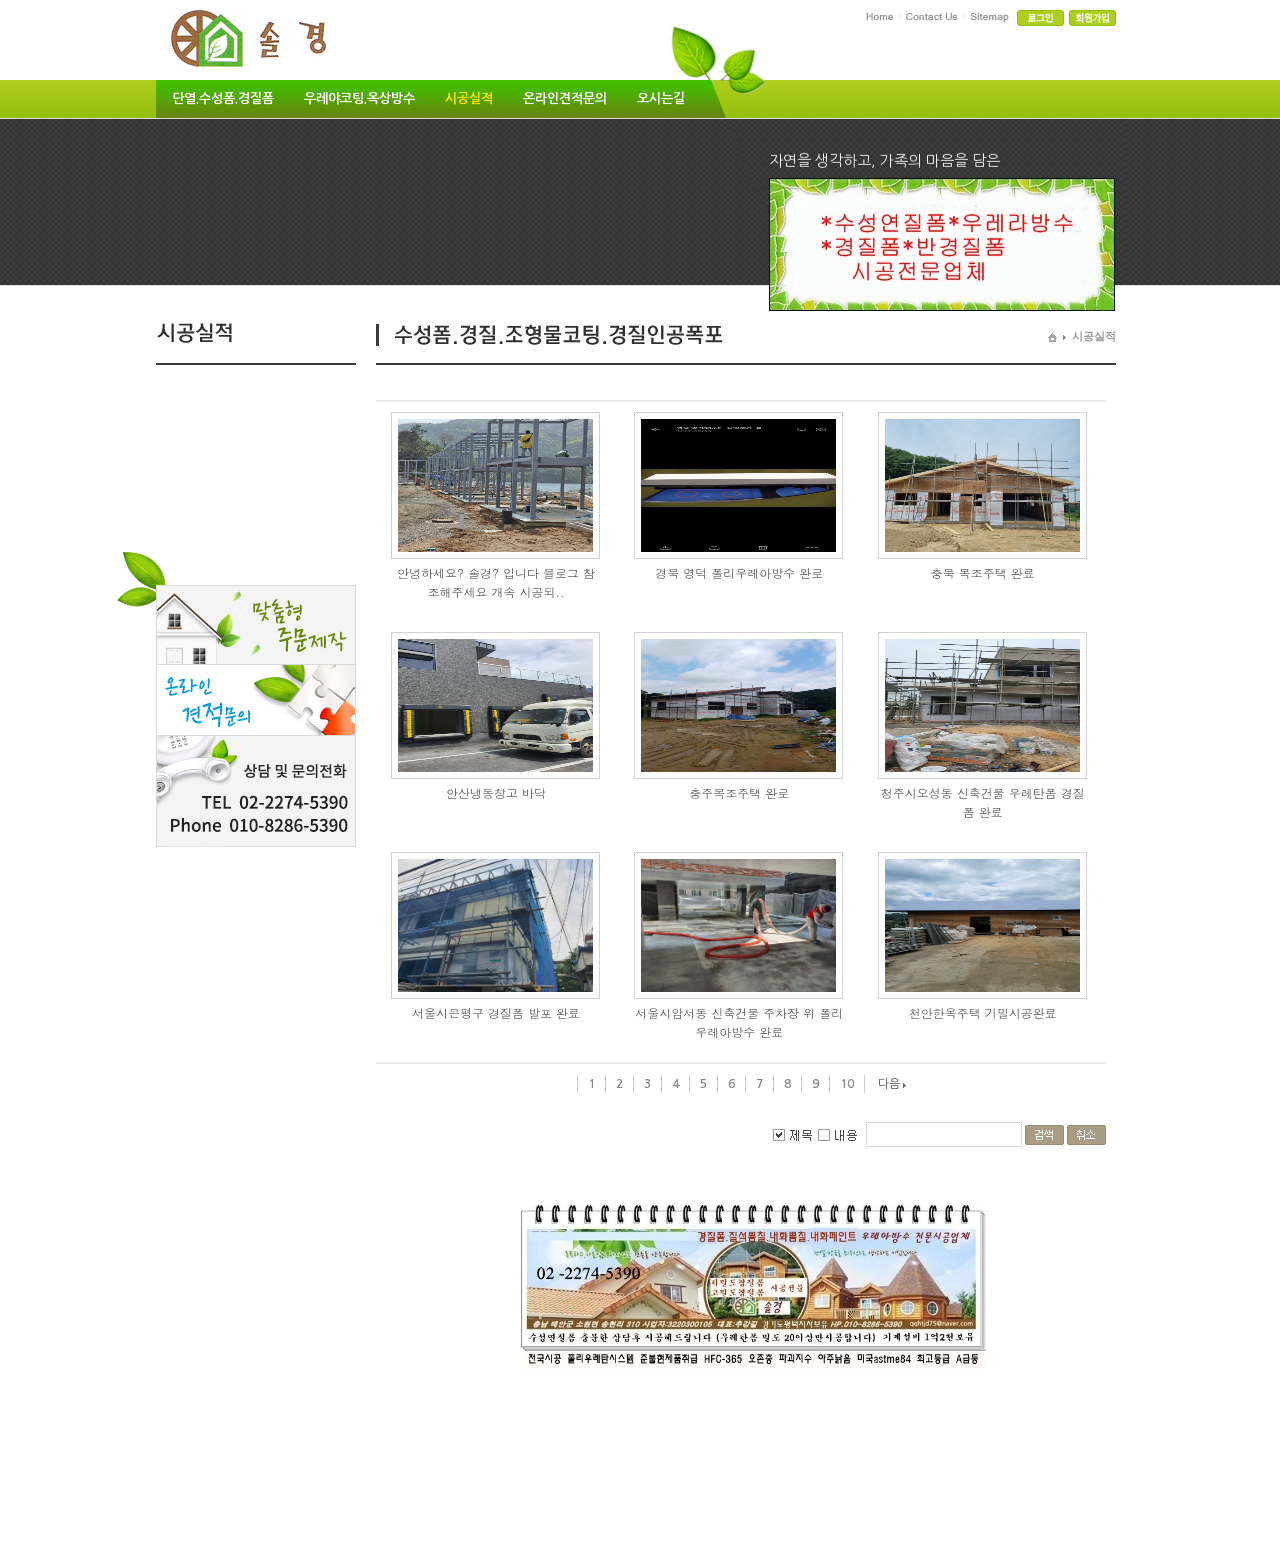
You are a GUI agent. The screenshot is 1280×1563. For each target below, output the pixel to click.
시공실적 (469, 98)
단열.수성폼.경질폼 (223, 98)
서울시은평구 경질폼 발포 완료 (496, 1012)
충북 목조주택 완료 (983, 572)
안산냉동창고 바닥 (496, 792)
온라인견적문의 (565, 98)
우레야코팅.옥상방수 (359, 98)
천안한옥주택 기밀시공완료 (983, 1012)
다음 (889, 1084)
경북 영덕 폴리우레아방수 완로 (739, 572)
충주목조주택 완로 (739, 792)
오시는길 (661, 98)
